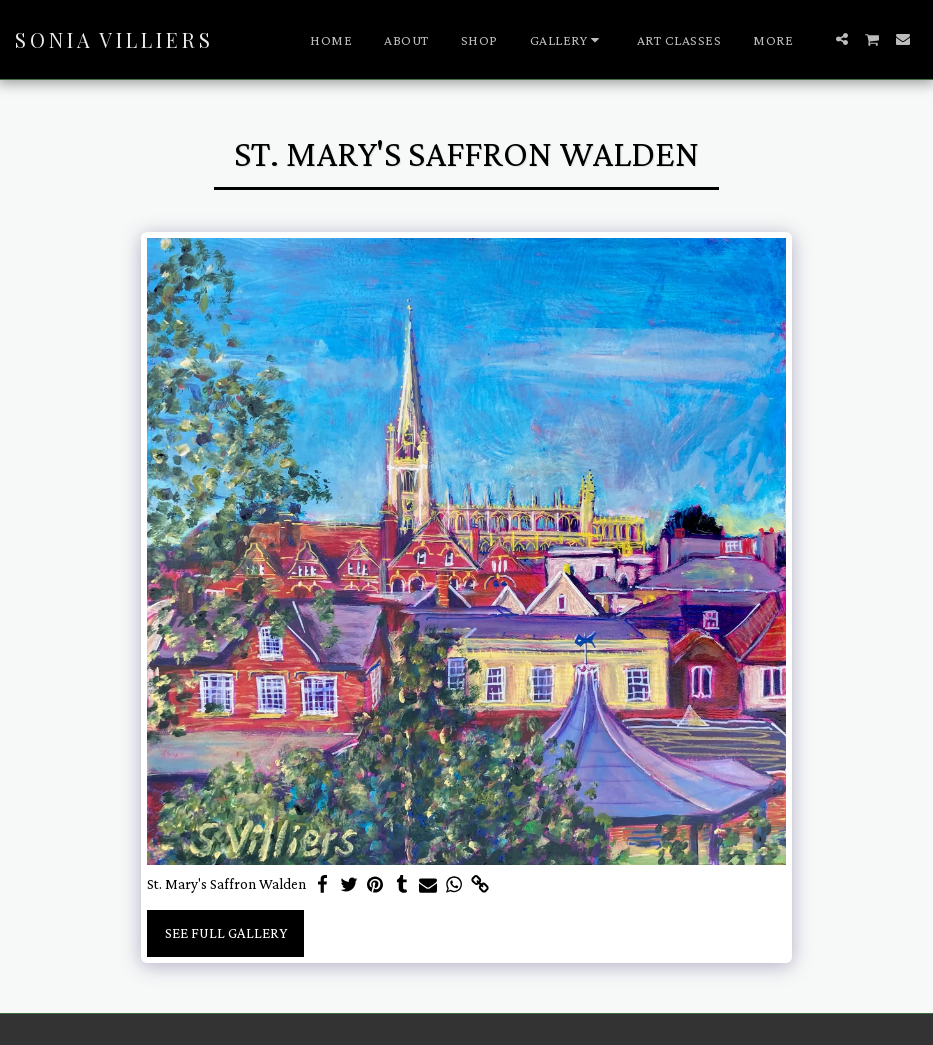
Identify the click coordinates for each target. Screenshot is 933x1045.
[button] (567, 40)
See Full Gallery (226, 933)
